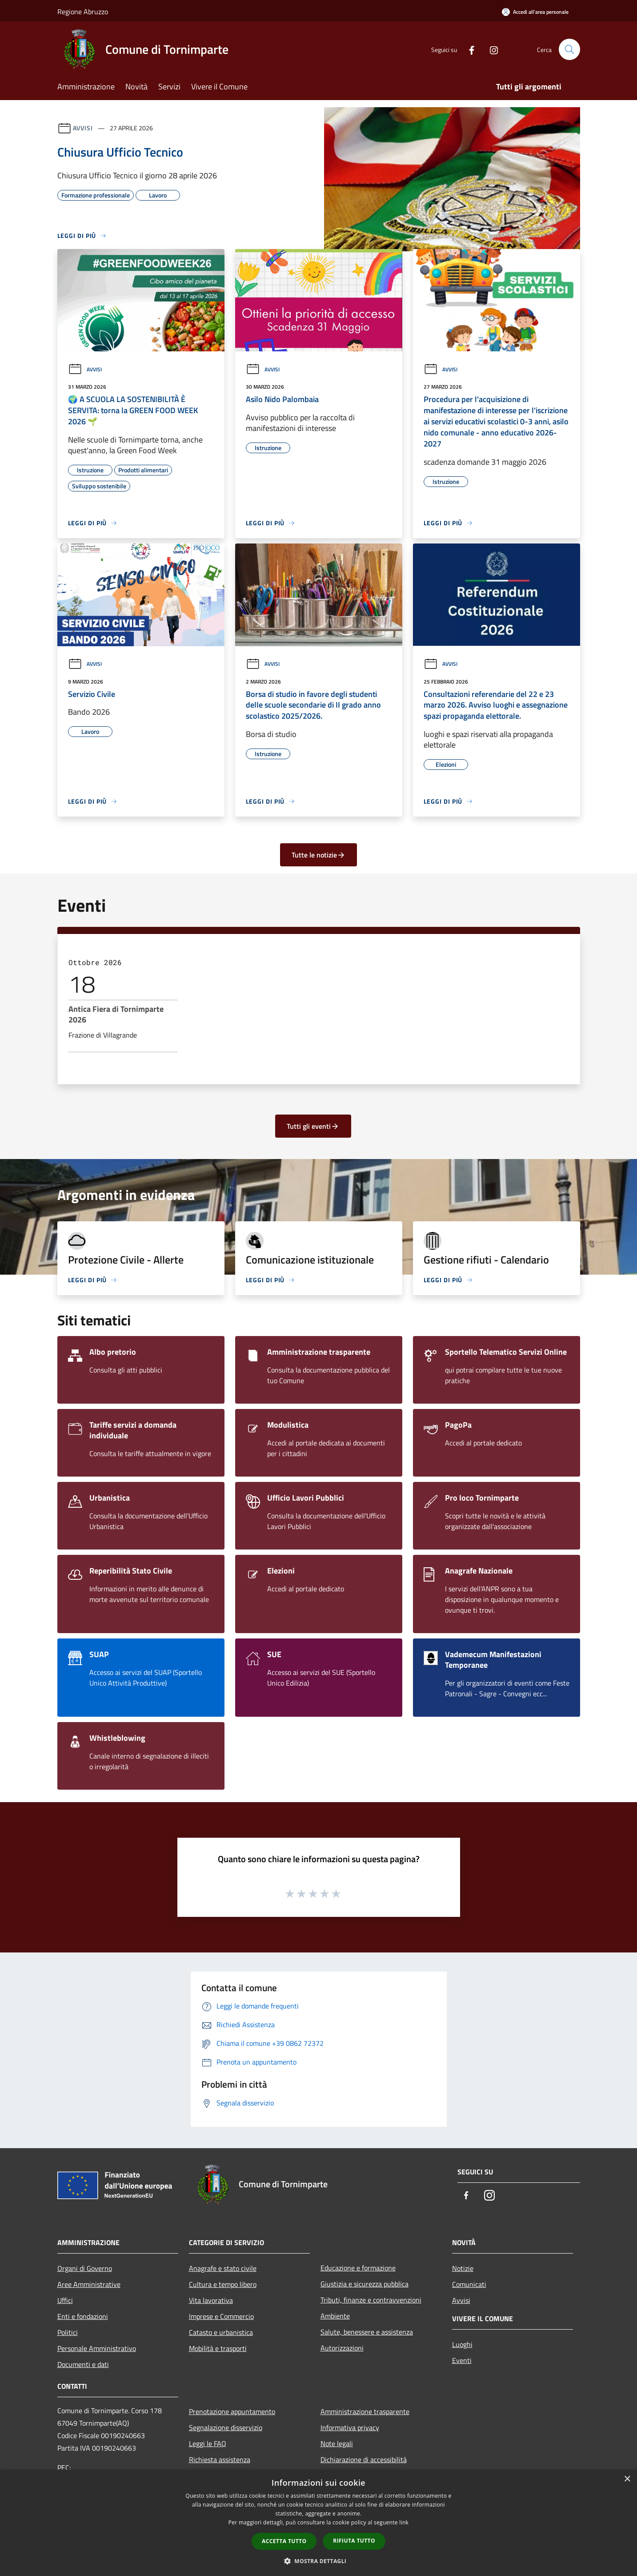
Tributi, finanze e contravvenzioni (371, 2299)
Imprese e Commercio (221, 2316)
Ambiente (335, 2315)
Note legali (337, 2443)
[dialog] (318, 2523)
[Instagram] (490, 49)
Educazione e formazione (358, 2267)
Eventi (462, 2360)
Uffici (65, 2300)
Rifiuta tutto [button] (354, 2540)
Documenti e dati (83, 2364)
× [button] (627, 2479)
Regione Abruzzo (82, 11)
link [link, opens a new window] (404, 2522)
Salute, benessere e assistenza (367, 2331)
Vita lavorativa (211, 2300)
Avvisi (83, 128)
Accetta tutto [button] (284, 2541)
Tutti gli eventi (313, 1126)
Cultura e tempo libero (222, 2284)
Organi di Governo (84, 2268)
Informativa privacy (350, 2427)
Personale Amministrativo (96, 2348)
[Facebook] (468, 49)
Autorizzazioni (342, 2348)
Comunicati (469, 2284)
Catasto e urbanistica (221, 2332)
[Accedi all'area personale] (535, 11)
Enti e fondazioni (82, 2316)
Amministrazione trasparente (365, 2411)
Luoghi (462, 2344)
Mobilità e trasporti (218, 2348)
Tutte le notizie (318, 854)
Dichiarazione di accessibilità (364, 2459)
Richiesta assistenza (219, 2459)
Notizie (462, 2268)
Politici (67, 2332)
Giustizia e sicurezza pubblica (365, 2283)
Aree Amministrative (88, 2284)
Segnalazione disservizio (225, 2427)
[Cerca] (569, 49)
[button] (319, 2560)
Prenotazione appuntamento (232, 2411)
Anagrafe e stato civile (222, 2268)
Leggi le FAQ (207, 2443)
